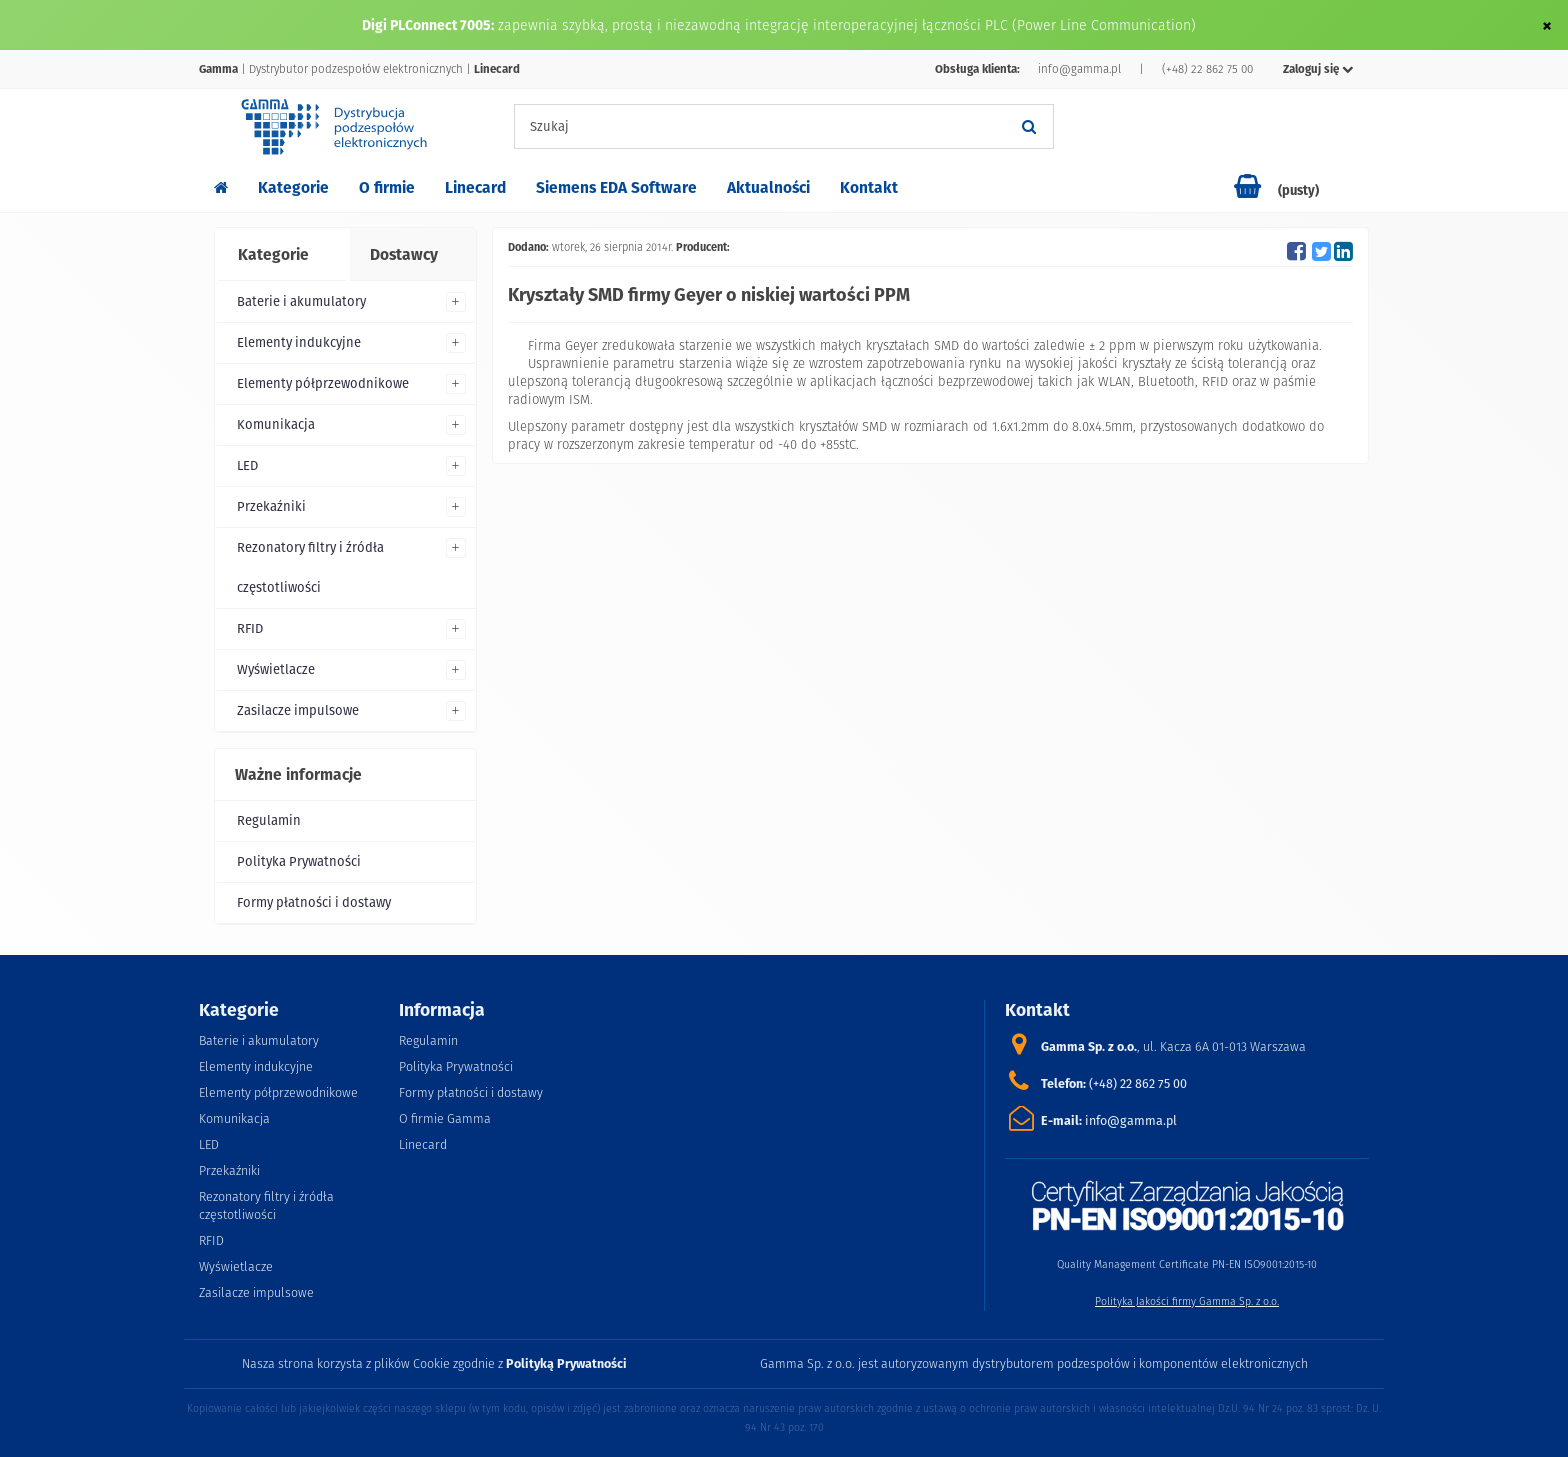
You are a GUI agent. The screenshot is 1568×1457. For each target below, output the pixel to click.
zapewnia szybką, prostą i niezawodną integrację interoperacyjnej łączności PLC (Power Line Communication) (847, 25)
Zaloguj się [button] (1318, 69)
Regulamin (269, 820)
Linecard (475, 187)
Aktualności (768, 187)
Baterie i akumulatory (301, 301)
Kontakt (869, 187)
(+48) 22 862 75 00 (1207, 69)
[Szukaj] (1029, 126)
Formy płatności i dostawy (314, 902)
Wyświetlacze (276, 669)
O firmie (387, 187)
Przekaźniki (271, 506)
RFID (250, 628)
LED (247, 465)
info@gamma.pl (1079, 69)
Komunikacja (276, 424)
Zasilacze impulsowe (298, 710)
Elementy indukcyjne (299, 342)
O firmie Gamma (445, 1118)
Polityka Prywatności (299, 861)
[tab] (281, 255)
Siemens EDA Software (616, 187)
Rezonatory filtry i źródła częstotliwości (310, 567)
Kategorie (293, 187)
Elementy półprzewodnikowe (323, 383)
